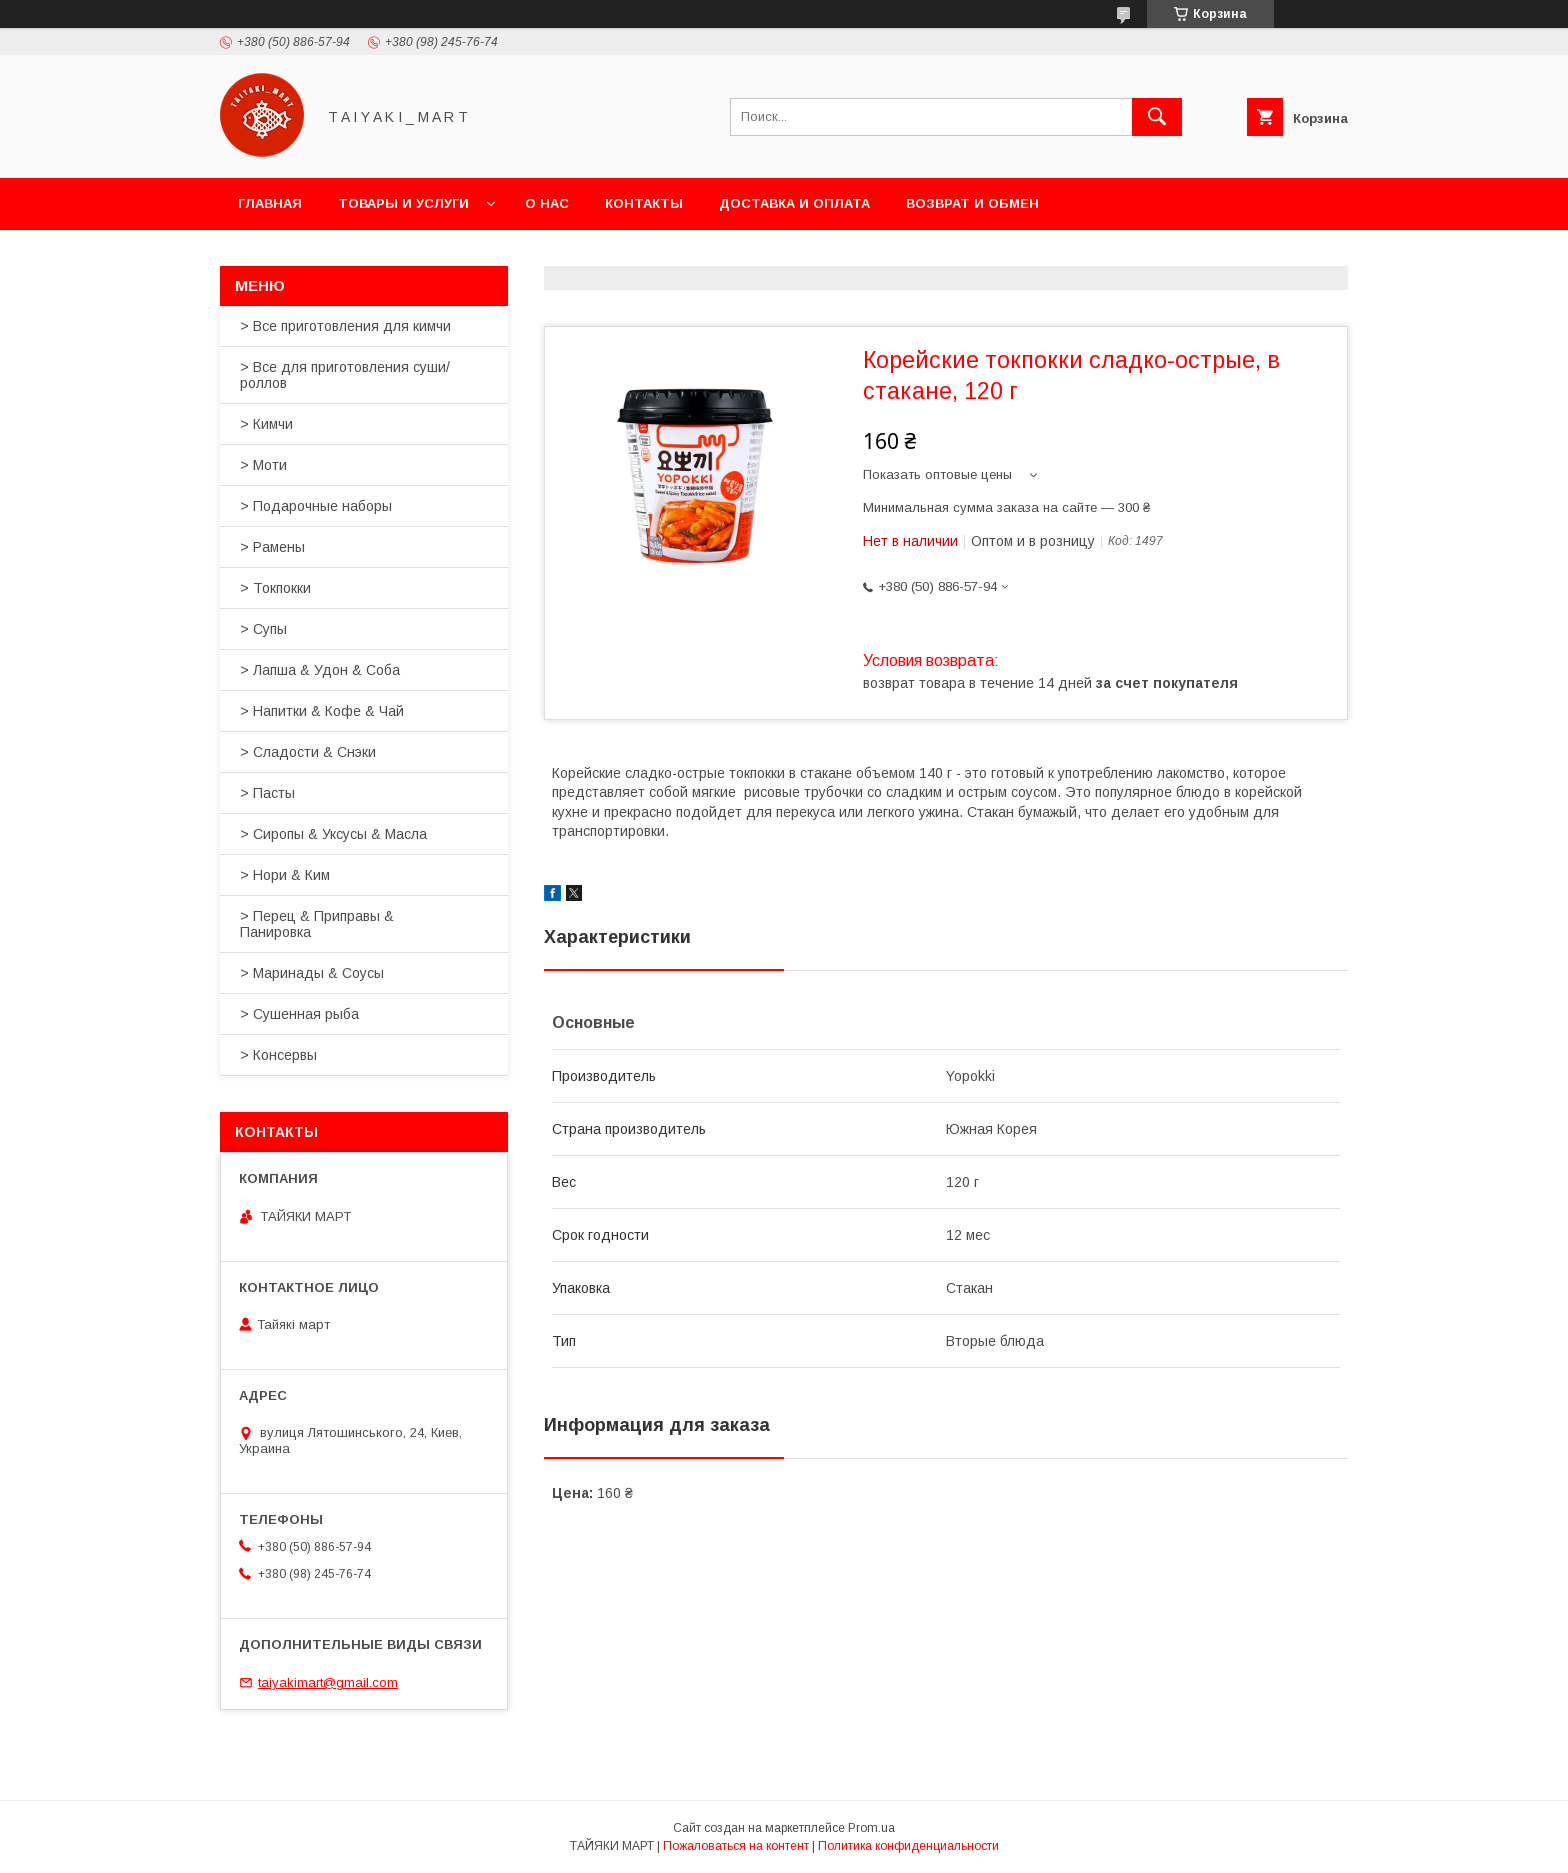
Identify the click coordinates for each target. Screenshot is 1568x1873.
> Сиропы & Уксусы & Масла (333, 834)
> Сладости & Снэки (308, 752)
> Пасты (267, 793)
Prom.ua (871, 1828)
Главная (270, 203)
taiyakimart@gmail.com (328, 1682)
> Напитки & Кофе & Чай (322, 711)
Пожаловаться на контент (736, 1846)
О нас (547, 203)
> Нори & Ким (285, 875)
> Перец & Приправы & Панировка (317, 924)
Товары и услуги (403, 203)
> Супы (263, 629)
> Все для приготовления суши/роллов (345, 375)
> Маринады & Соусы (312, 973)
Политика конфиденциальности (908, 1846)
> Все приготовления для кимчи (345, 326)
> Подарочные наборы (316, 506)
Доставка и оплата (794, 203)
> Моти (263, 465)
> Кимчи (266, 424)
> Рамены (272, 547)
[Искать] (1157, 117)
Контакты (644, 203)
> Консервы (278, 1055)
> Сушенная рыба (299, 1014)
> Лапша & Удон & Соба (320, 670)
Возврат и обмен (972, 203)
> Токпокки (275, 588)
